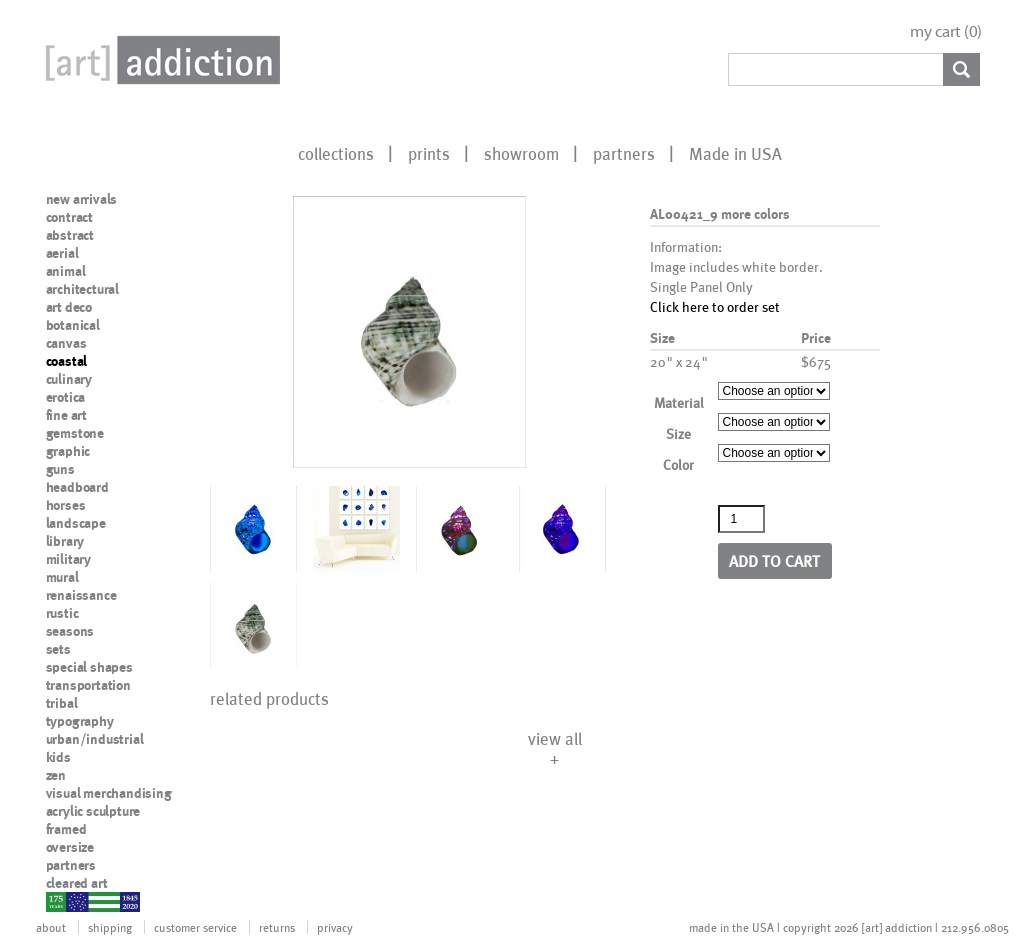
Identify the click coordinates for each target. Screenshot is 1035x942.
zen (56, 775)
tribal (62, 703)
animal (66, 271)
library (65, 541)
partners (624, 153)
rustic (62, 613)
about (51, 927)
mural (62, 577)
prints (429, 153)
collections (336, 153)
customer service (195, 927)
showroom (521, 153)
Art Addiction (159, 60)
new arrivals (82, 199)
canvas (66, 343)
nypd (61, 901)
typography (80, 721)
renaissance (81, 595)
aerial (62, 253)
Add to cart (774, 560)
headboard (77, 487)
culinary (69, 379)
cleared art (77, 883)
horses (66, 505)
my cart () (946, 31)
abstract (70, 235)
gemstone (75, 433)
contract (69, 217)
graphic (68, 451)
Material (679, 402)
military (68, 559)
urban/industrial (95, 739)
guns (60, 469)
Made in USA (735, 153)
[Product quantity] (742, 519)
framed (66, 829)
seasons (70, 631)
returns (277, 927)
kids (58, 757)
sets (58, 649)
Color (678, 464)
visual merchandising (109, 793)
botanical (73, 325)
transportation (88, 685)
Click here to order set (715, 306)
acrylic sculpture (93, 811)
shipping (110, 927)
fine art (66, 415)
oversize (70, 847)
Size (678, 433)
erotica (66, 397)
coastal (67, 361)
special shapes (89, 667)
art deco (69, 307)
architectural (82, 289)
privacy (335, 927)
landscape (76, 523)
